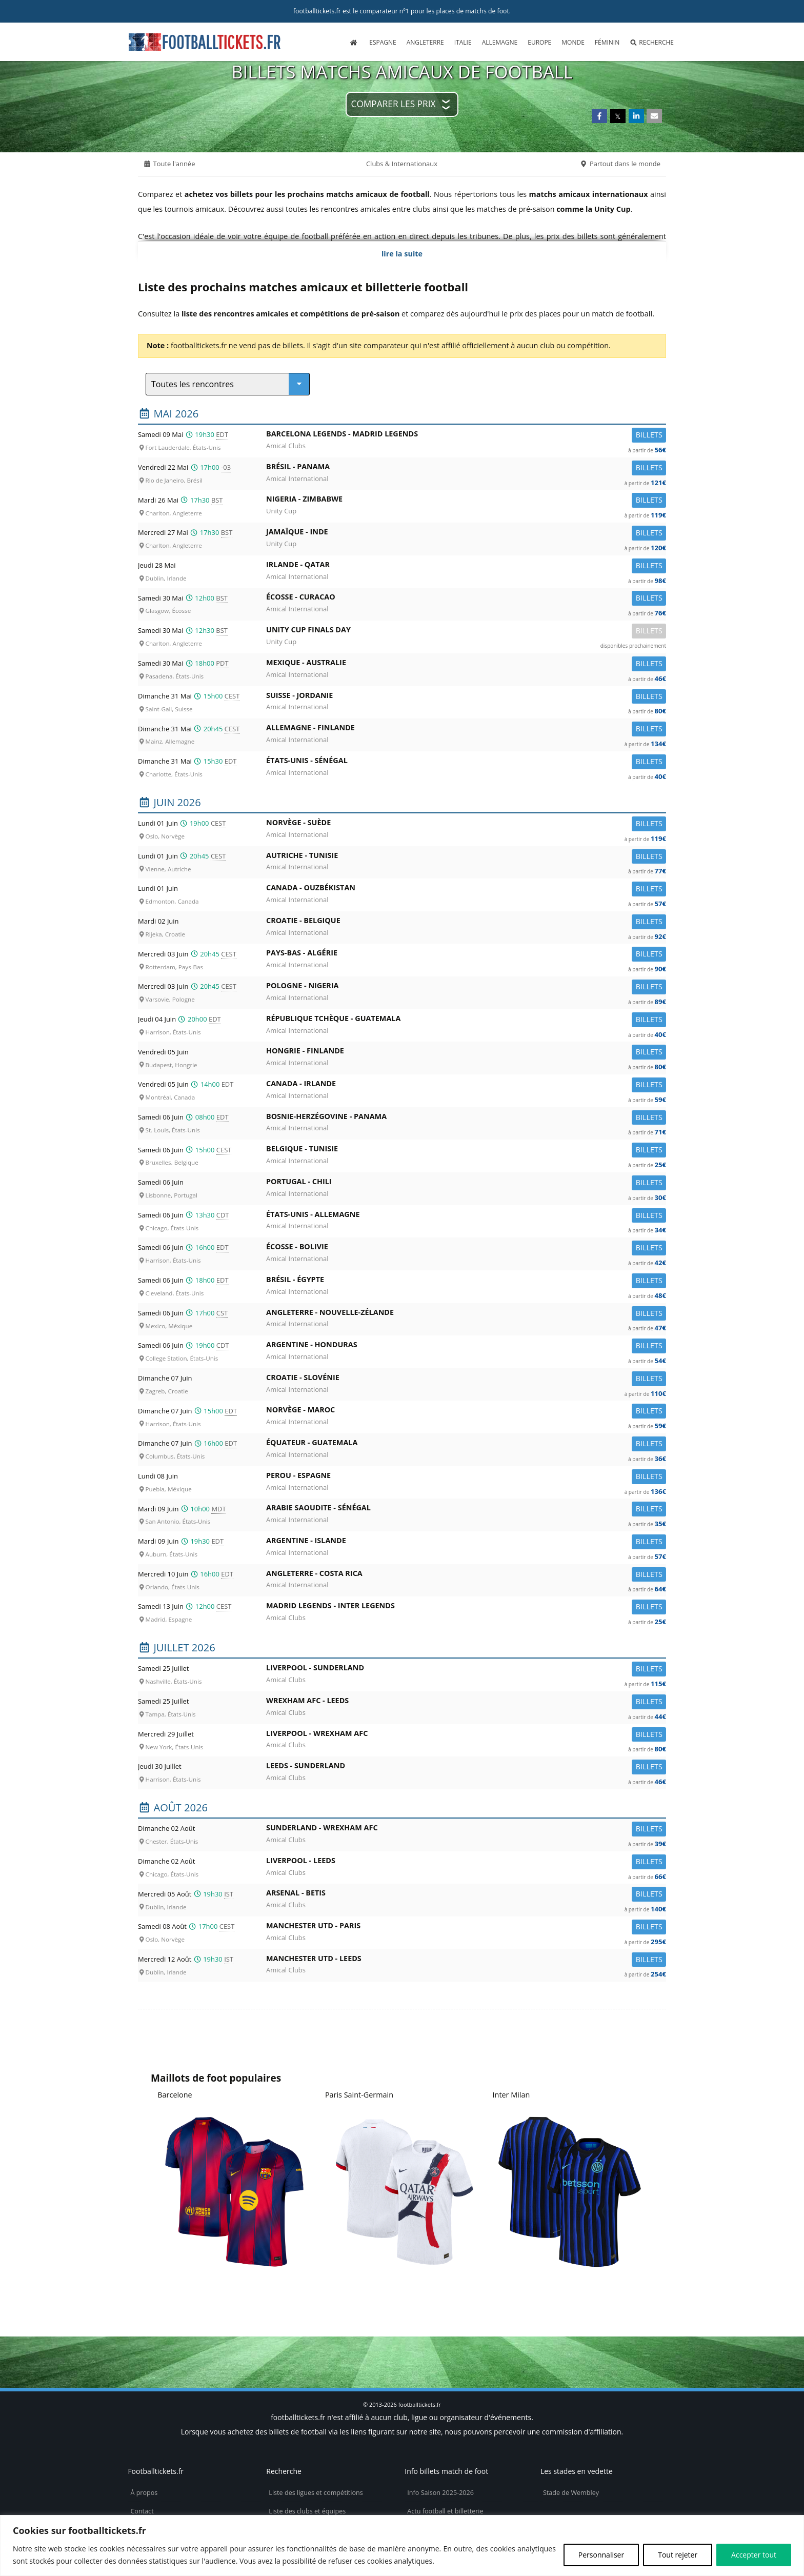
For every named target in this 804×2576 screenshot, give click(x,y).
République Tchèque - (466, 1020)
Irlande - (466, 566)
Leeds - (466, 1767)
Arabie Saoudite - (466, 1509)
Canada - (466, 889)
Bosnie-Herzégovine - (466, 1118)
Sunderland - (466, 1830)
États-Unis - (466, 762)
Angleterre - (466, 1314)
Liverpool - (466, 1670)
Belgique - (466, 1151)
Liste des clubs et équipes (307, 2511)
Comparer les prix (393, 104)
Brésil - (466, 468)
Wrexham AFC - (466, 1702)
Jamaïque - (466, 534)
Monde (573, 42)
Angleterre (425, 42)
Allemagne (500, 42)
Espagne (382, 42)
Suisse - (466, 697)
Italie (463, 42)
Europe (539, 42)
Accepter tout (753, 2555)
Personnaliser (601, 2555)
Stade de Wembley (571, 2492)
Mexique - (466, 664)
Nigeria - (466, 501)
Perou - (466, 1477)
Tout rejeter (677, 2555)
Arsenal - (466, 1895)
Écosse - (466, 599)
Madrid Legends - (466, 1607)
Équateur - (466, 1444)
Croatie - (466, 922)
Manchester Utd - (466, 1927)
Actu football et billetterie (445, 2511)
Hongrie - (466, 1053)
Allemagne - (466, 729)
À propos (143, 2492)
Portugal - (466, 1183)
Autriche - (466, 857)
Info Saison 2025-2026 (440, 2492)
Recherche (652, 42)
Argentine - (466, 1346)
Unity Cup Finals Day (466, 632)
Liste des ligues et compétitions (316, 2492)
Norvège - (466, 824)
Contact (141, 2511)
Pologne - (466, 987)
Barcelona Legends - (466, 436)
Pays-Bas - (466, 955)
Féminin (607, 42)
